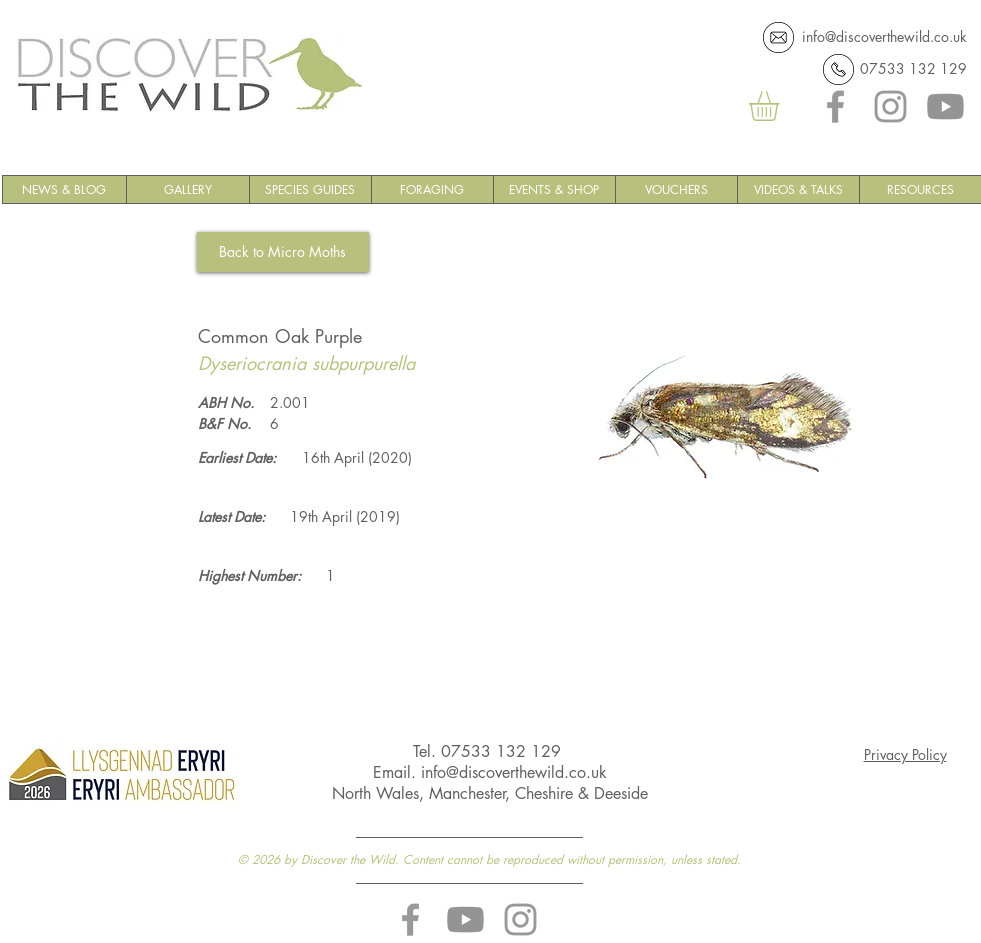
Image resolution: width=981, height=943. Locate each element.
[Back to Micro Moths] (283, 252)
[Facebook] (835, 106)
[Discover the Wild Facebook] (410, 919)
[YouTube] (945, 106)
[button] (781, 106)
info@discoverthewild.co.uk (884, 36)
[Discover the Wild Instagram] (520, 919)
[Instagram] (890, 106)
